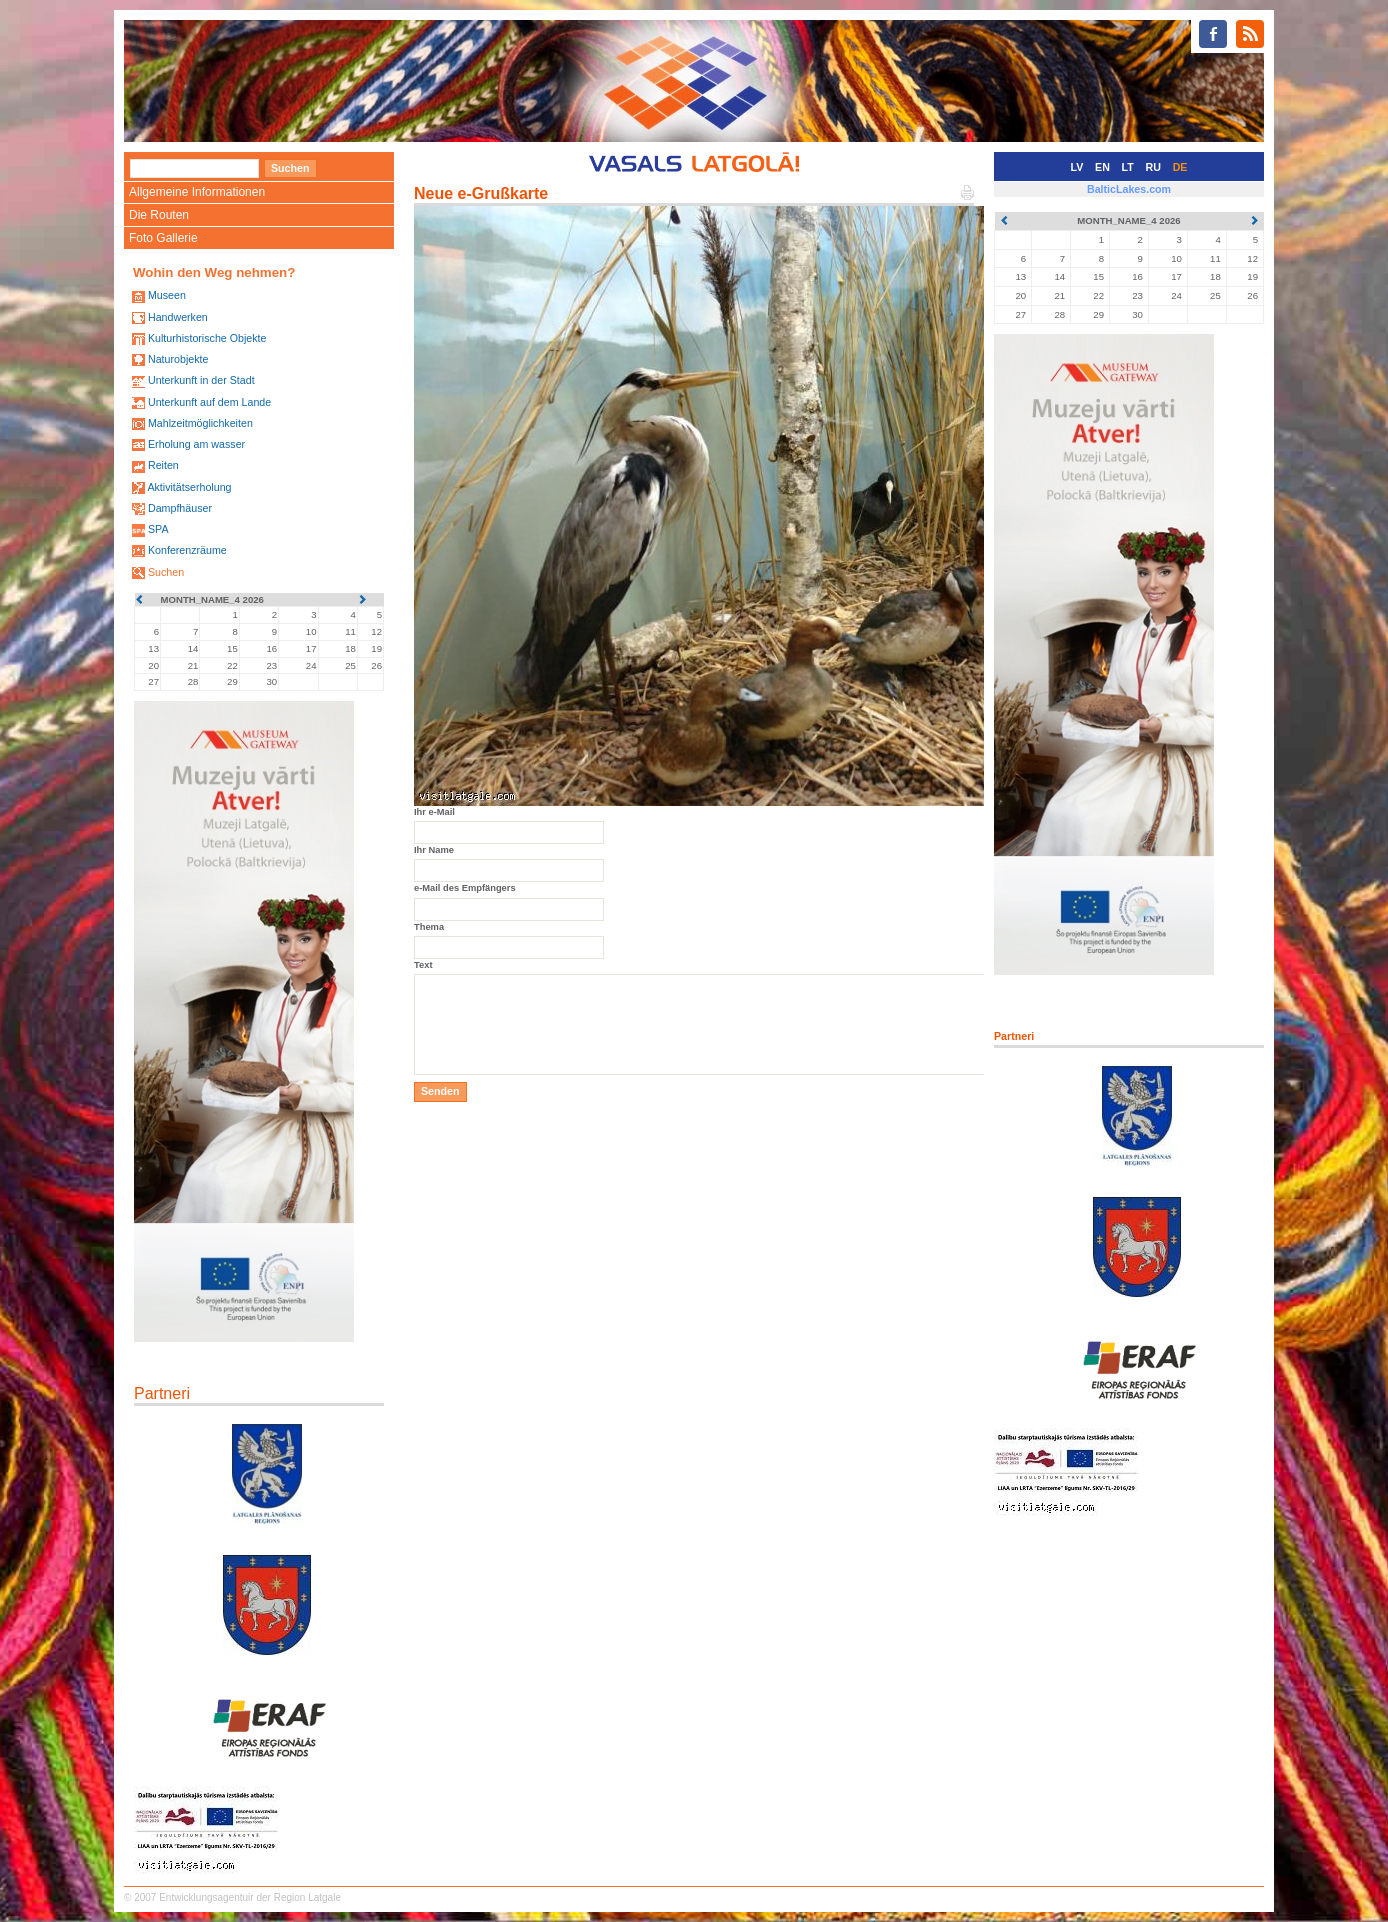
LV (1077, 167)
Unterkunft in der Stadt (201, 380)
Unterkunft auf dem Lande (209, 402)
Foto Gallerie (163, 238)
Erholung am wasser (196, 444)
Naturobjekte (178, 359)
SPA (158, 529)
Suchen (166, 572)
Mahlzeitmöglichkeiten (200, 423)
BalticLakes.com (1129, 189)
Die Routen (159, 215)
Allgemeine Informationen (197, 192)
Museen (167, 295)
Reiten (163, 465)
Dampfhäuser (180, 508)
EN (1102, 167)
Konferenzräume (187, 550)
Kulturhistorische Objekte (207, 338)
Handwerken (178, 317)
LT (1128, 167)
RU (1153, 167)
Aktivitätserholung (189, 487)
